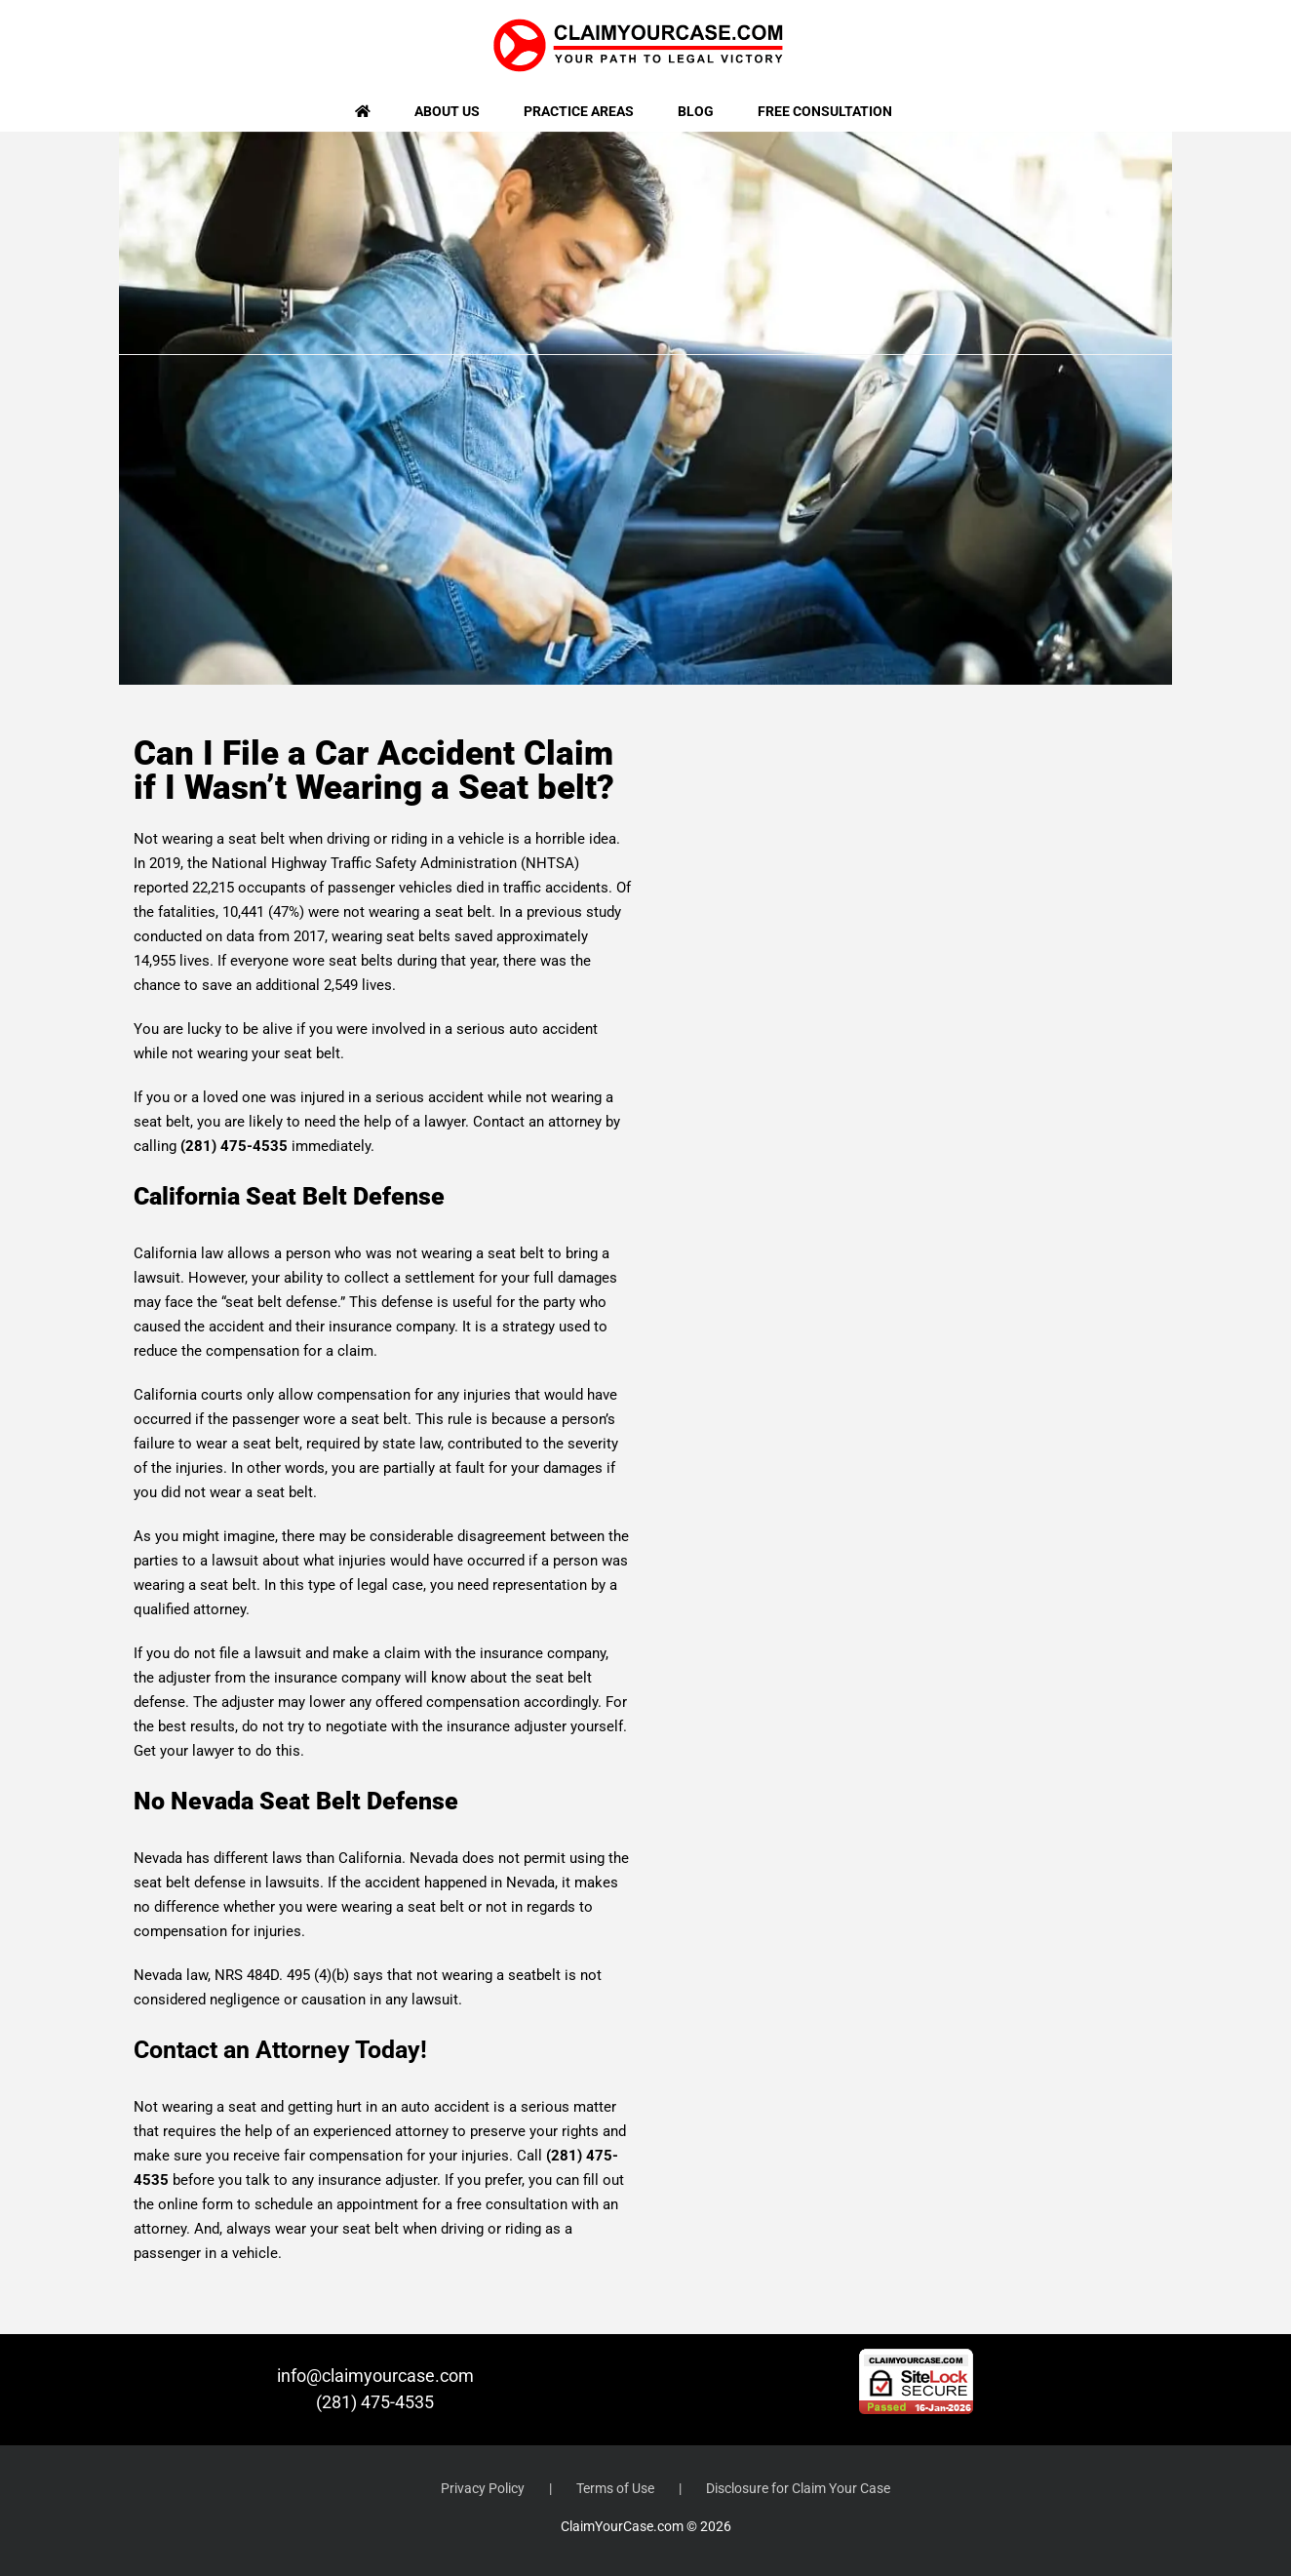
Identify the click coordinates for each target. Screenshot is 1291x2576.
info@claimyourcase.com (375, 2375)
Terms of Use (615, 2488)
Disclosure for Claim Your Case (798, 2488)
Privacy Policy (483, 2488)
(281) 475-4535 (375, 2402)
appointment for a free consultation (451, 2204)
